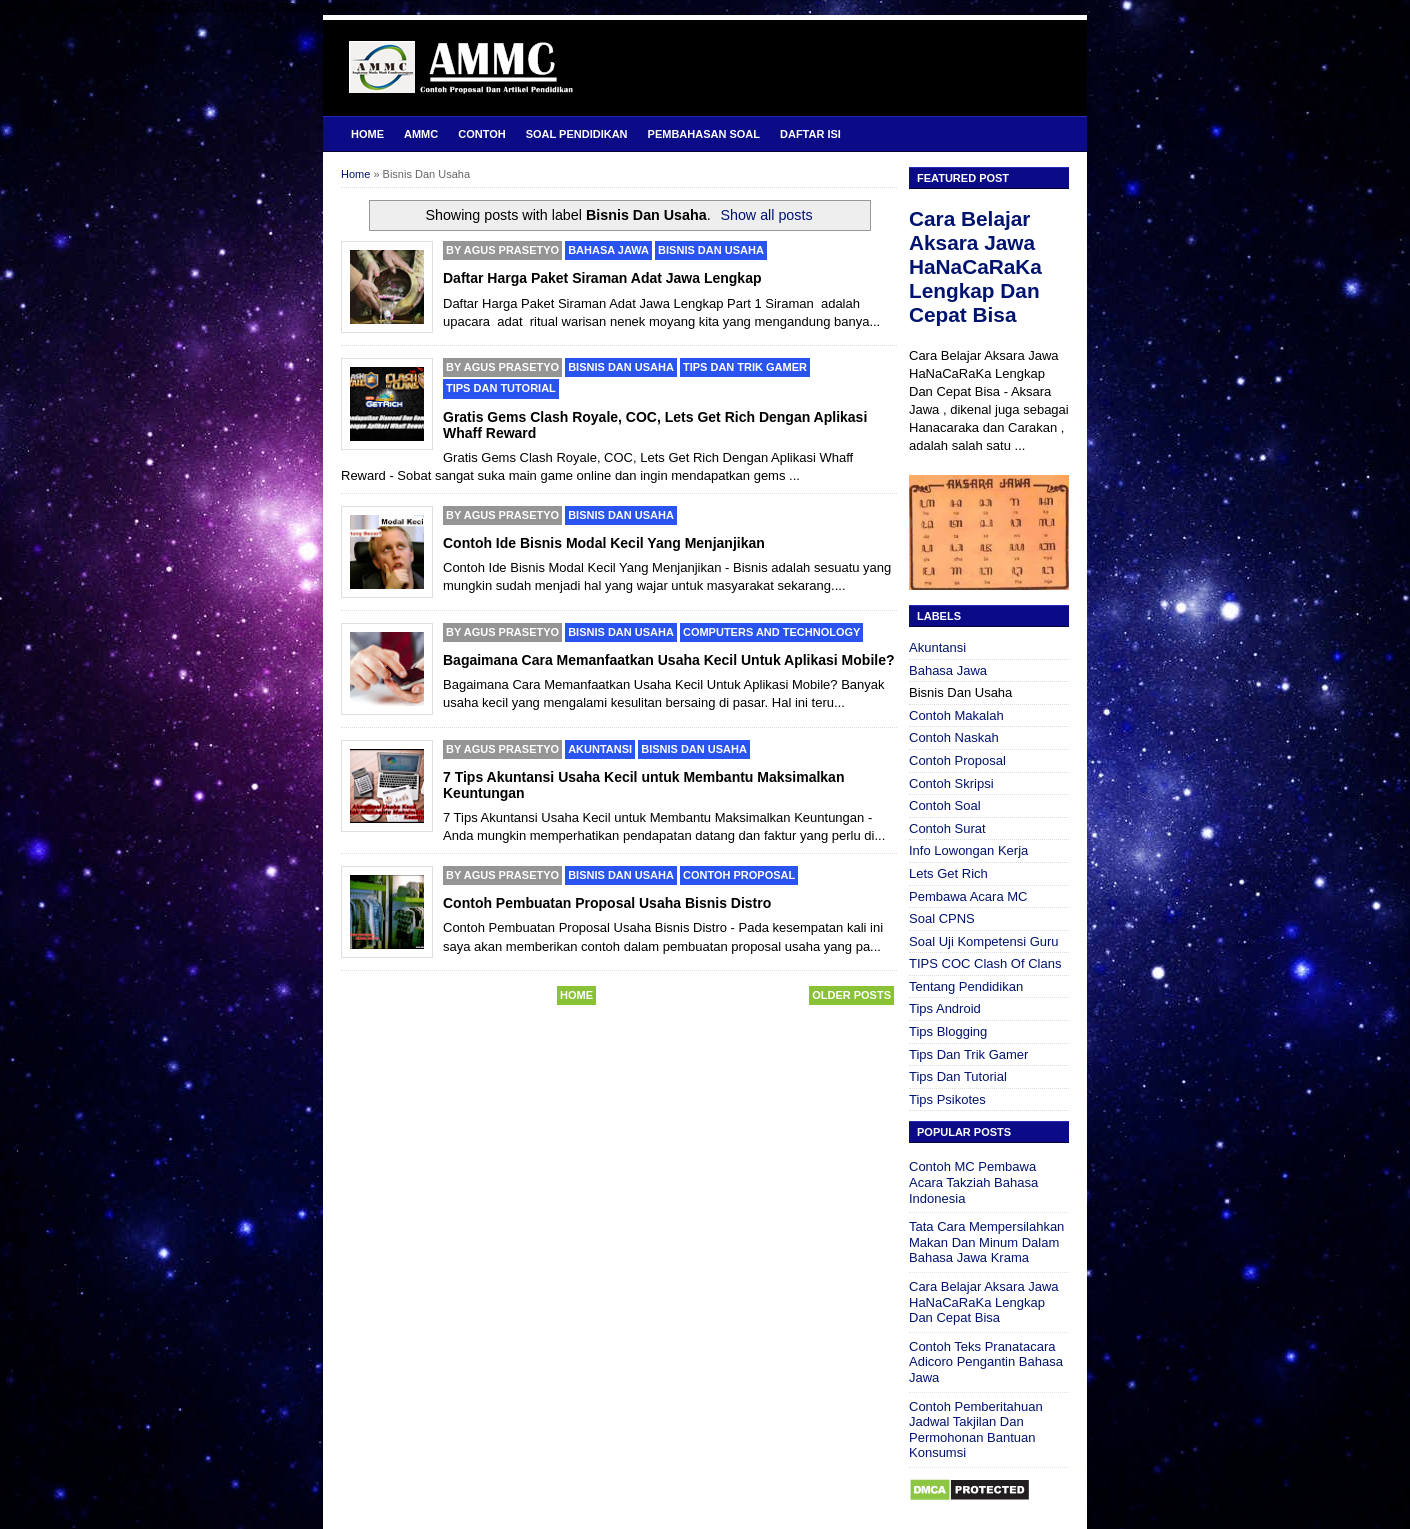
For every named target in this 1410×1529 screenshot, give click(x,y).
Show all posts (766, 215)
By (502, 250)
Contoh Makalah (956, 715)
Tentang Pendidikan (966, 986)
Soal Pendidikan (577, 134)
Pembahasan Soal (704, 134)
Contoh (481, 134)
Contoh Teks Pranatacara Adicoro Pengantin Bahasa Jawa (986, 1362)
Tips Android (945, 1008)
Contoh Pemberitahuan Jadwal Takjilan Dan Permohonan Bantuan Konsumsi (976, 1430)
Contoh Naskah (954, 737)
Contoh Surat (947, 828)
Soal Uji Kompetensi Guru (984, 941)
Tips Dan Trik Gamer (745, 367)
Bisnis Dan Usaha (711, 250)
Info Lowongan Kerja (968, 850)
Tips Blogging (948, 1031)
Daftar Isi (810, 134)
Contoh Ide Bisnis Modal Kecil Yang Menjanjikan (604, 543)
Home (367, 134)
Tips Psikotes (947, 1099)
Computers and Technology (771, 632)
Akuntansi (600, 749)
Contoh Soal (945, 805)
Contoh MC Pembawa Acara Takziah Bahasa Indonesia (973, 1182)
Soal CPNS (942, 918)
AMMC (421, 134)
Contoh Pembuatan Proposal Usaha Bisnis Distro (607, 903)
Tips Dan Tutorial (501, 388)
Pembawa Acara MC (968, 896)
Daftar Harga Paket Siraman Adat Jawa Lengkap (602, 278)
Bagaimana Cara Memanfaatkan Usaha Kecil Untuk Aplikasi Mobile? (669, 660)
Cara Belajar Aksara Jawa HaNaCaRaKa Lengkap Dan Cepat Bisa (975, 266)
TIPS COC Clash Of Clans (985, 963)
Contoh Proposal (739, 875)
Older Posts (851, 995)
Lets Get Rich (948, 873)
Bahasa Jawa (608, 250)
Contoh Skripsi (951, 783)
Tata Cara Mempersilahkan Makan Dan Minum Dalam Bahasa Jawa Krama (986, 1242)
